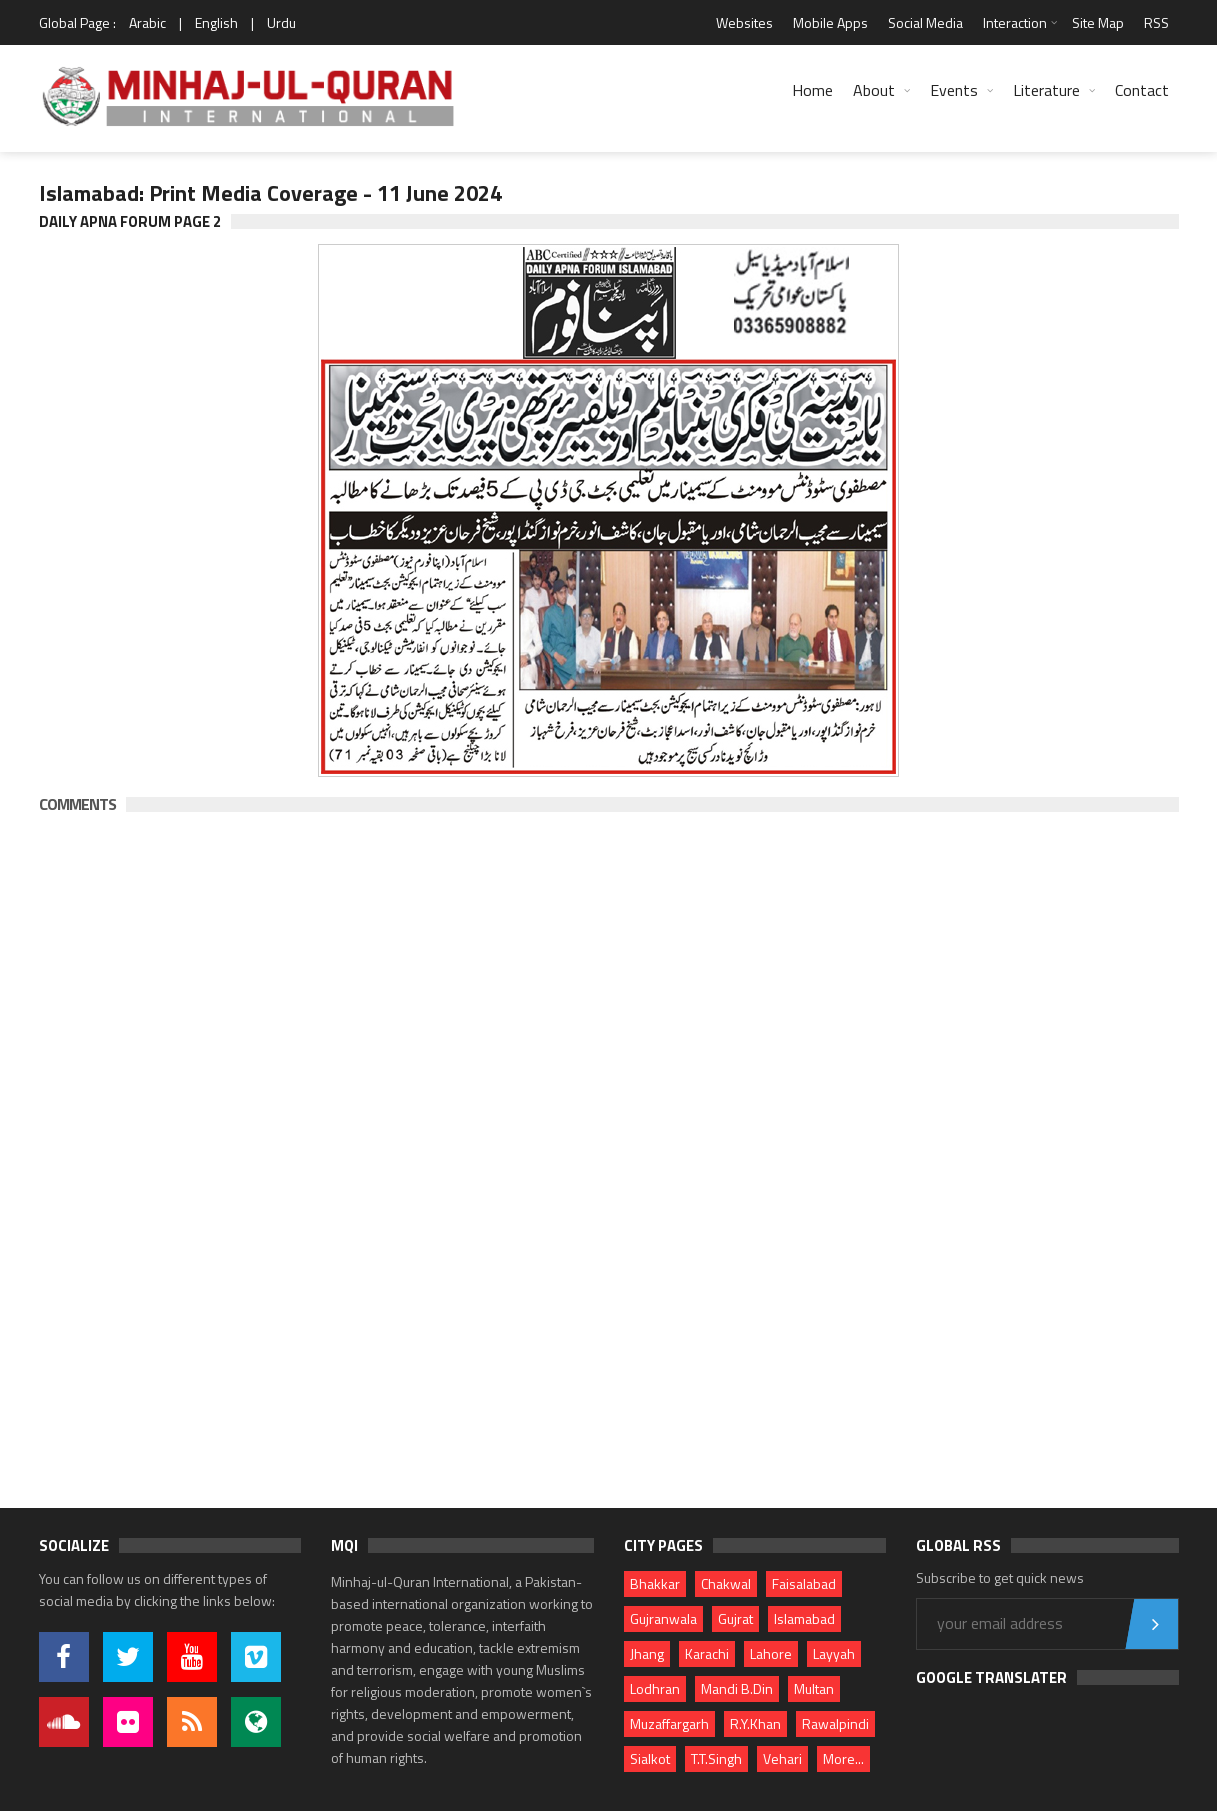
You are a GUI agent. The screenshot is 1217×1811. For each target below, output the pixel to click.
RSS (1156, 22)
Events (954, 90)
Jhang (647, 1653)
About (874, 90)
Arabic (147, 22)
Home (812, 90)
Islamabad (804, 1618)
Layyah (834, 1653)
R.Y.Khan (755, 1723)
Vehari (782, 1758)
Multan (814, 1688)
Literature (1046, 90)
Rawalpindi (835, 1723)
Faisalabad (804, 1583)
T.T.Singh (716, 1758)
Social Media (925, 22)
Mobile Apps (830, 22)
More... (843, 1758)
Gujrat (735, 1618)
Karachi (707, 1653)
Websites (744, 22)
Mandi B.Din (737, 1688)
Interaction (1015, 22)
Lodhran (655, 1688)
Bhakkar (655, 1583)
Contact (1142, 90)
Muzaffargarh (669, 1723)
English (216, 22)
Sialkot (650, 1758)
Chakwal (726, 1583)
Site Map (1098, 22)
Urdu (281, 22)
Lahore (771, 1653)
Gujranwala (663, 1618)
